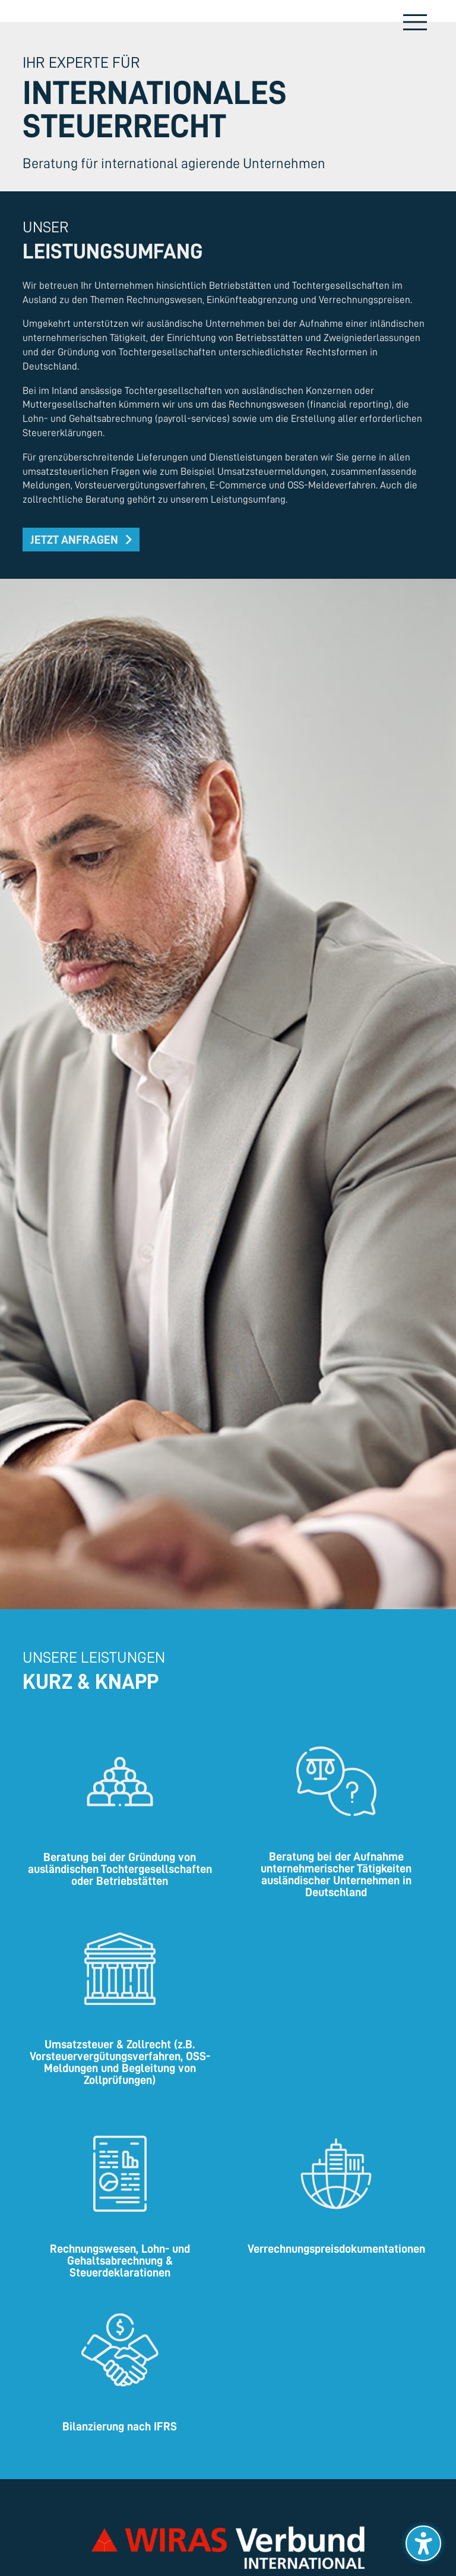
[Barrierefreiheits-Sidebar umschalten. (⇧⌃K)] (423, 2543)
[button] (81, 539)
